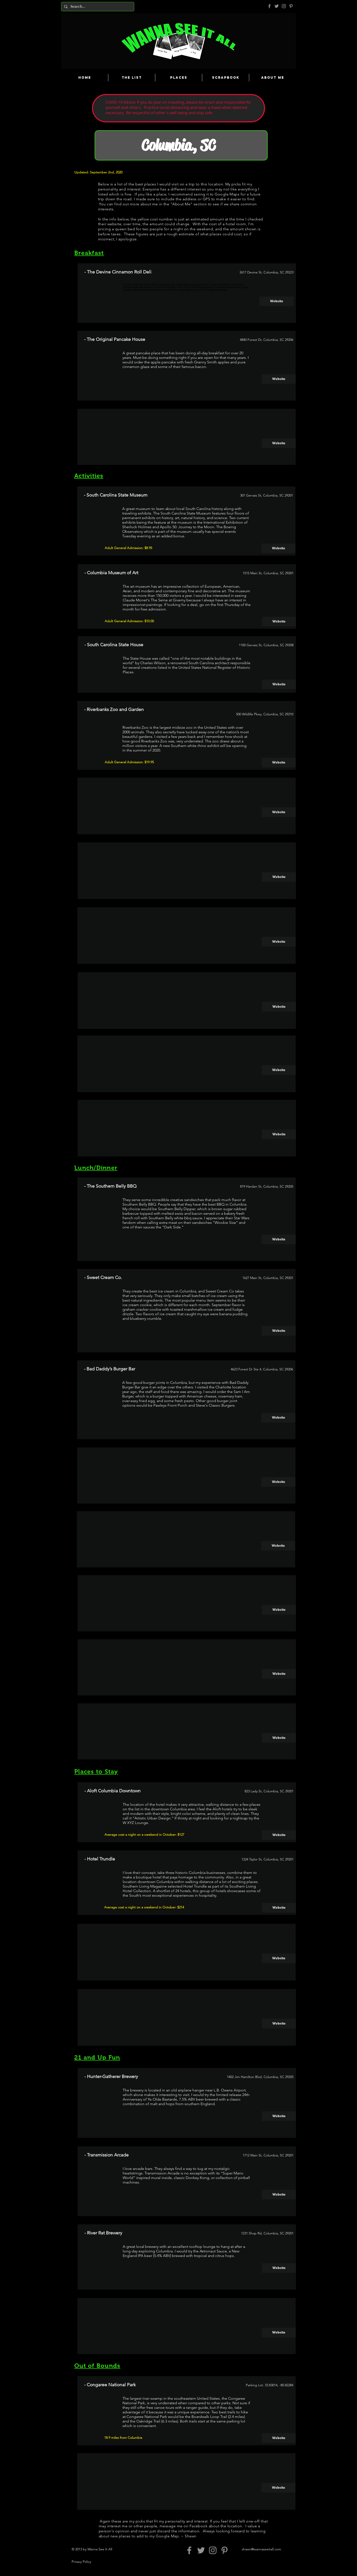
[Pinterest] (291, 6)
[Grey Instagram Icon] (284, 6)
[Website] (276, 301)
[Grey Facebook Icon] (269, 6)
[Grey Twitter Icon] (276, 6)
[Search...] (97, 6)
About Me (181, 204)
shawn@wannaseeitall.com (261, 2549)
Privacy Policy (81, 2561)
